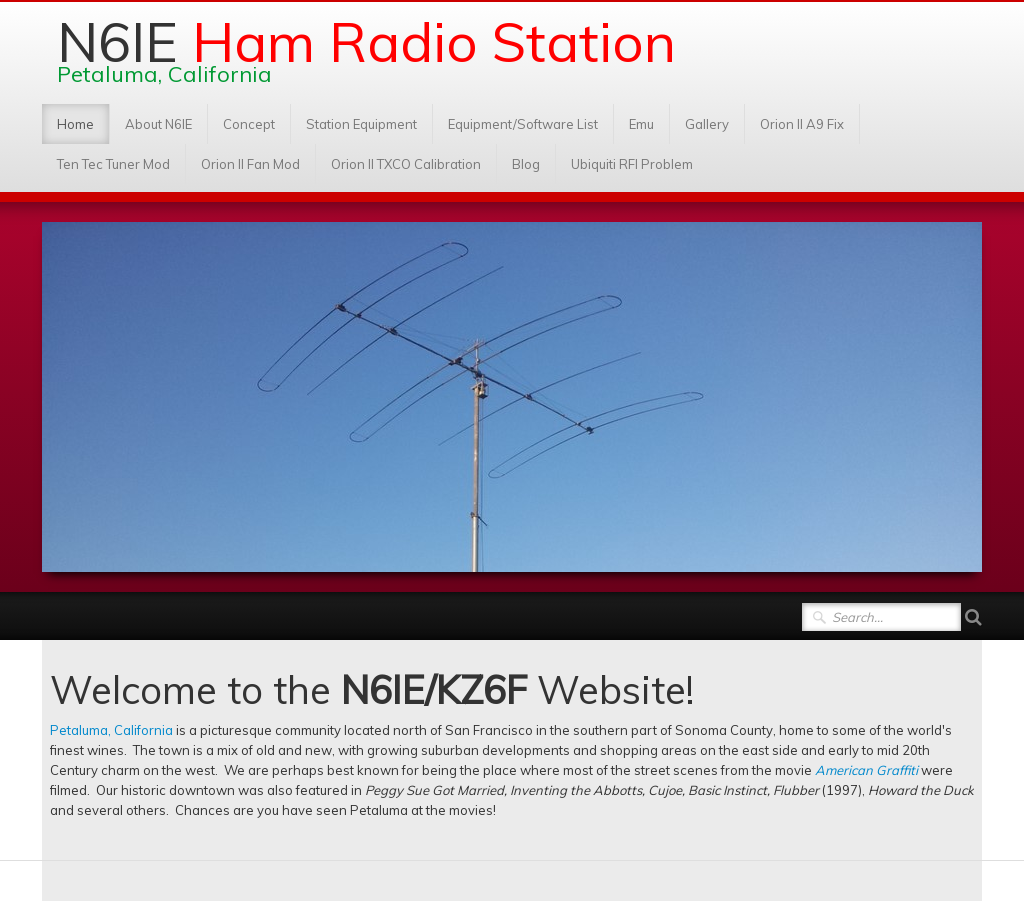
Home (75, 124)
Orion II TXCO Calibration (406, 164)
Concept (249, 124)
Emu (641, 124)
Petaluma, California (111, 730)
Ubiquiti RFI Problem (632, 164)
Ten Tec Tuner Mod (113, 164)
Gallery (707, 124)
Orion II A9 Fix (802, 124)
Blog (526, 164)
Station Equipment (361, 124)
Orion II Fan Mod (250, 164)
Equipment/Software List (523, 124)
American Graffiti (866, 770)
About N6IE (158, 124)
